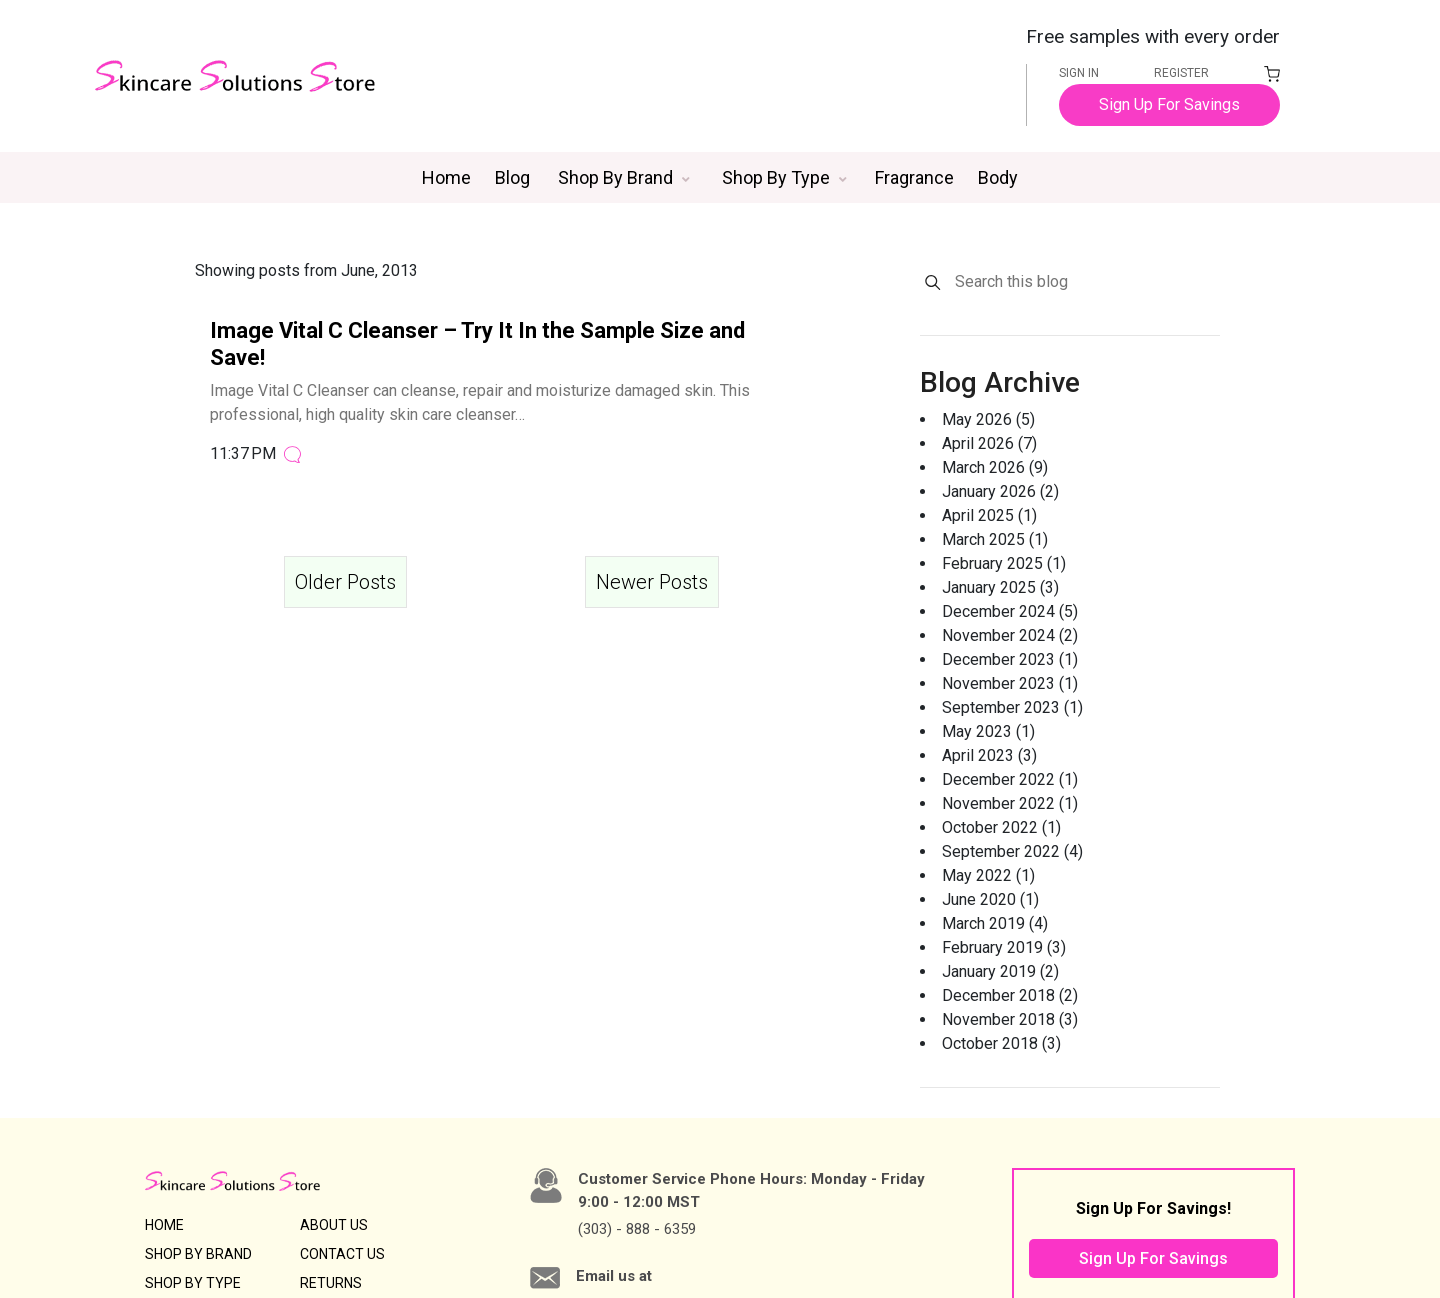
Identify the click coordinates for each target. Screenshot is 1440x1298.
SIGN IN (1079, 73)
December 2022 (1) (1010, 775)
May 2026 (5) (988, 415)
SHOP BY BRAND (198, 1250)
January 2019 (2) (1000, 967)
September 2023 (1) (1012, 703)
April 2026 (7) (989, 439)
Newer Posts (652, 578)
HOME (164, 1221)
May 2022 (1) (988, 871)
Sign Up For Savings (1169, 105)
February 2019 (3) (1004, 943)
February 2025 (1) (1004, 559)
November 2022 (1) (1010, 799)
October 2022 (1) (1001, 823)
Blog (512, 173)
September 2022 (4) (1012, 847)
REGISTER (1181, 73)
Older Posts (345, 578)
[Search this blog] (1086, 278)
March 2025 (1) (995, 535)
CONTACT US (342, 1250)
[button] (624, 173)
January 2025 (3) (1000, 583)
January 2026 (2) (1000, 487)
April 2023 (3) (989, 751)
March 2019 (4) (995, 919)
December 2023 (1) (1010, 655)
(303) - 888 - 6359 (637, 1225)
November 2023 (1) (1010, 679)
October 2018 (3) (1001, 1039)
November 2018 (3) (1010, 1015)
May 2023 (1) (988, 727)
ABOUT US (334, 1221)
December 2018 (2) (1010, 991)
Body (998, 173)
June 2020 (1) (990, 895)
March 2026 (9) (995, 463)
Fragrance (914, 173)
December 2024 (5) (1010, 607)
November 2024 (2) (1010, 631)
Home (446, 173)
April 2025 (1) (989, 511)
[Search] (932, 278)
